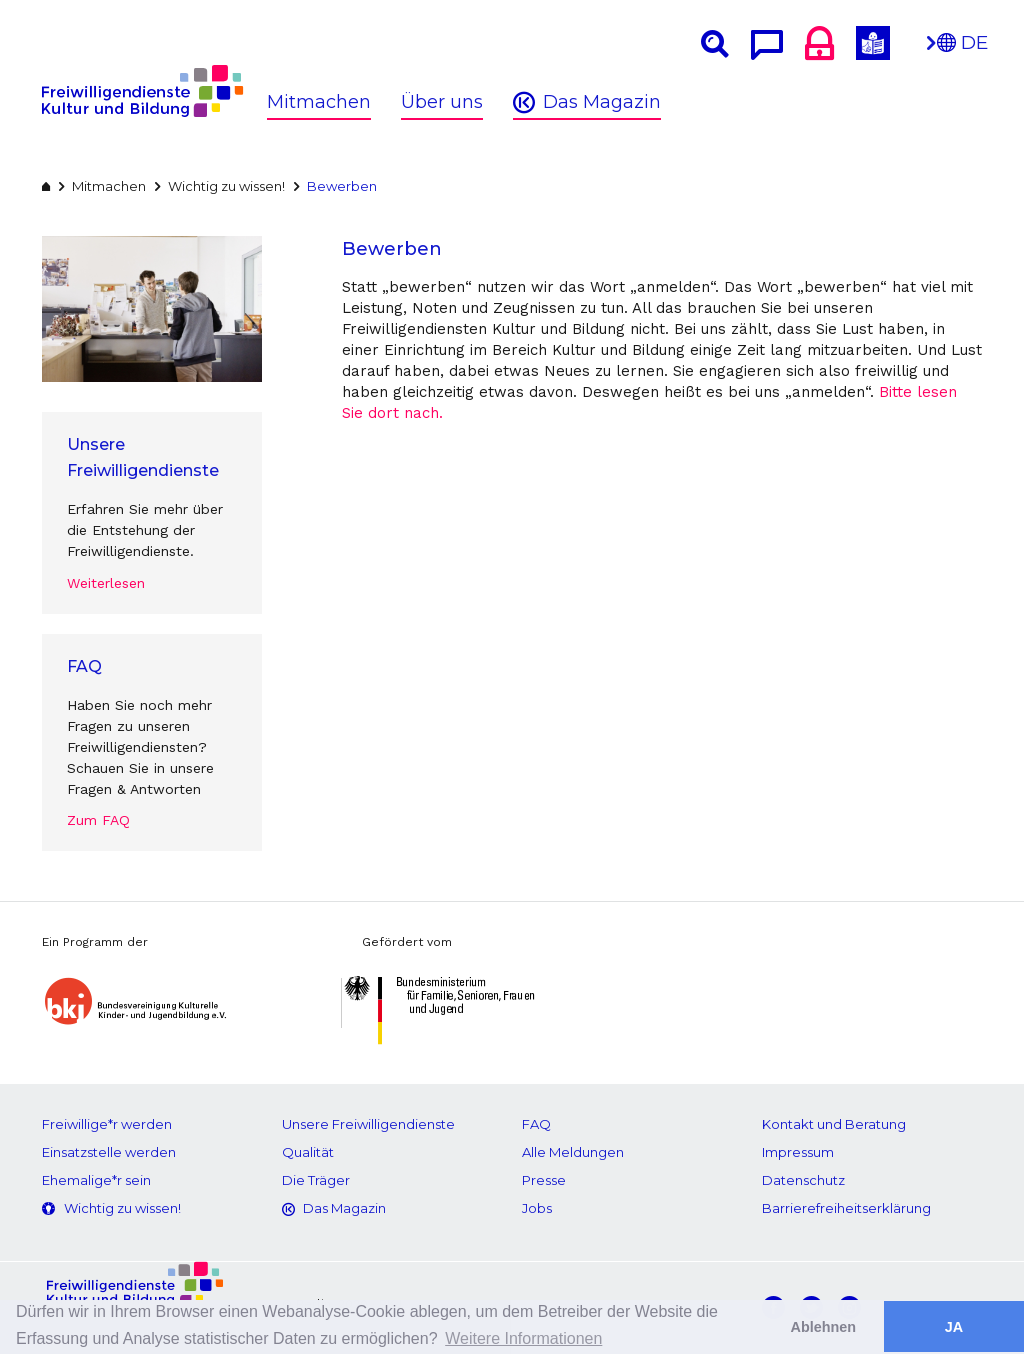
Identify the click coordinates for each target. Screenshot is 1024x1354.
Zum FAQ (98, 820)
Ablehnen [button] (824, 1327)
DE (962, 48)
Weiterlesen (106, 583)
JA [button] (954, 1327)
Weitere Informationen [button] (523, 1338)
